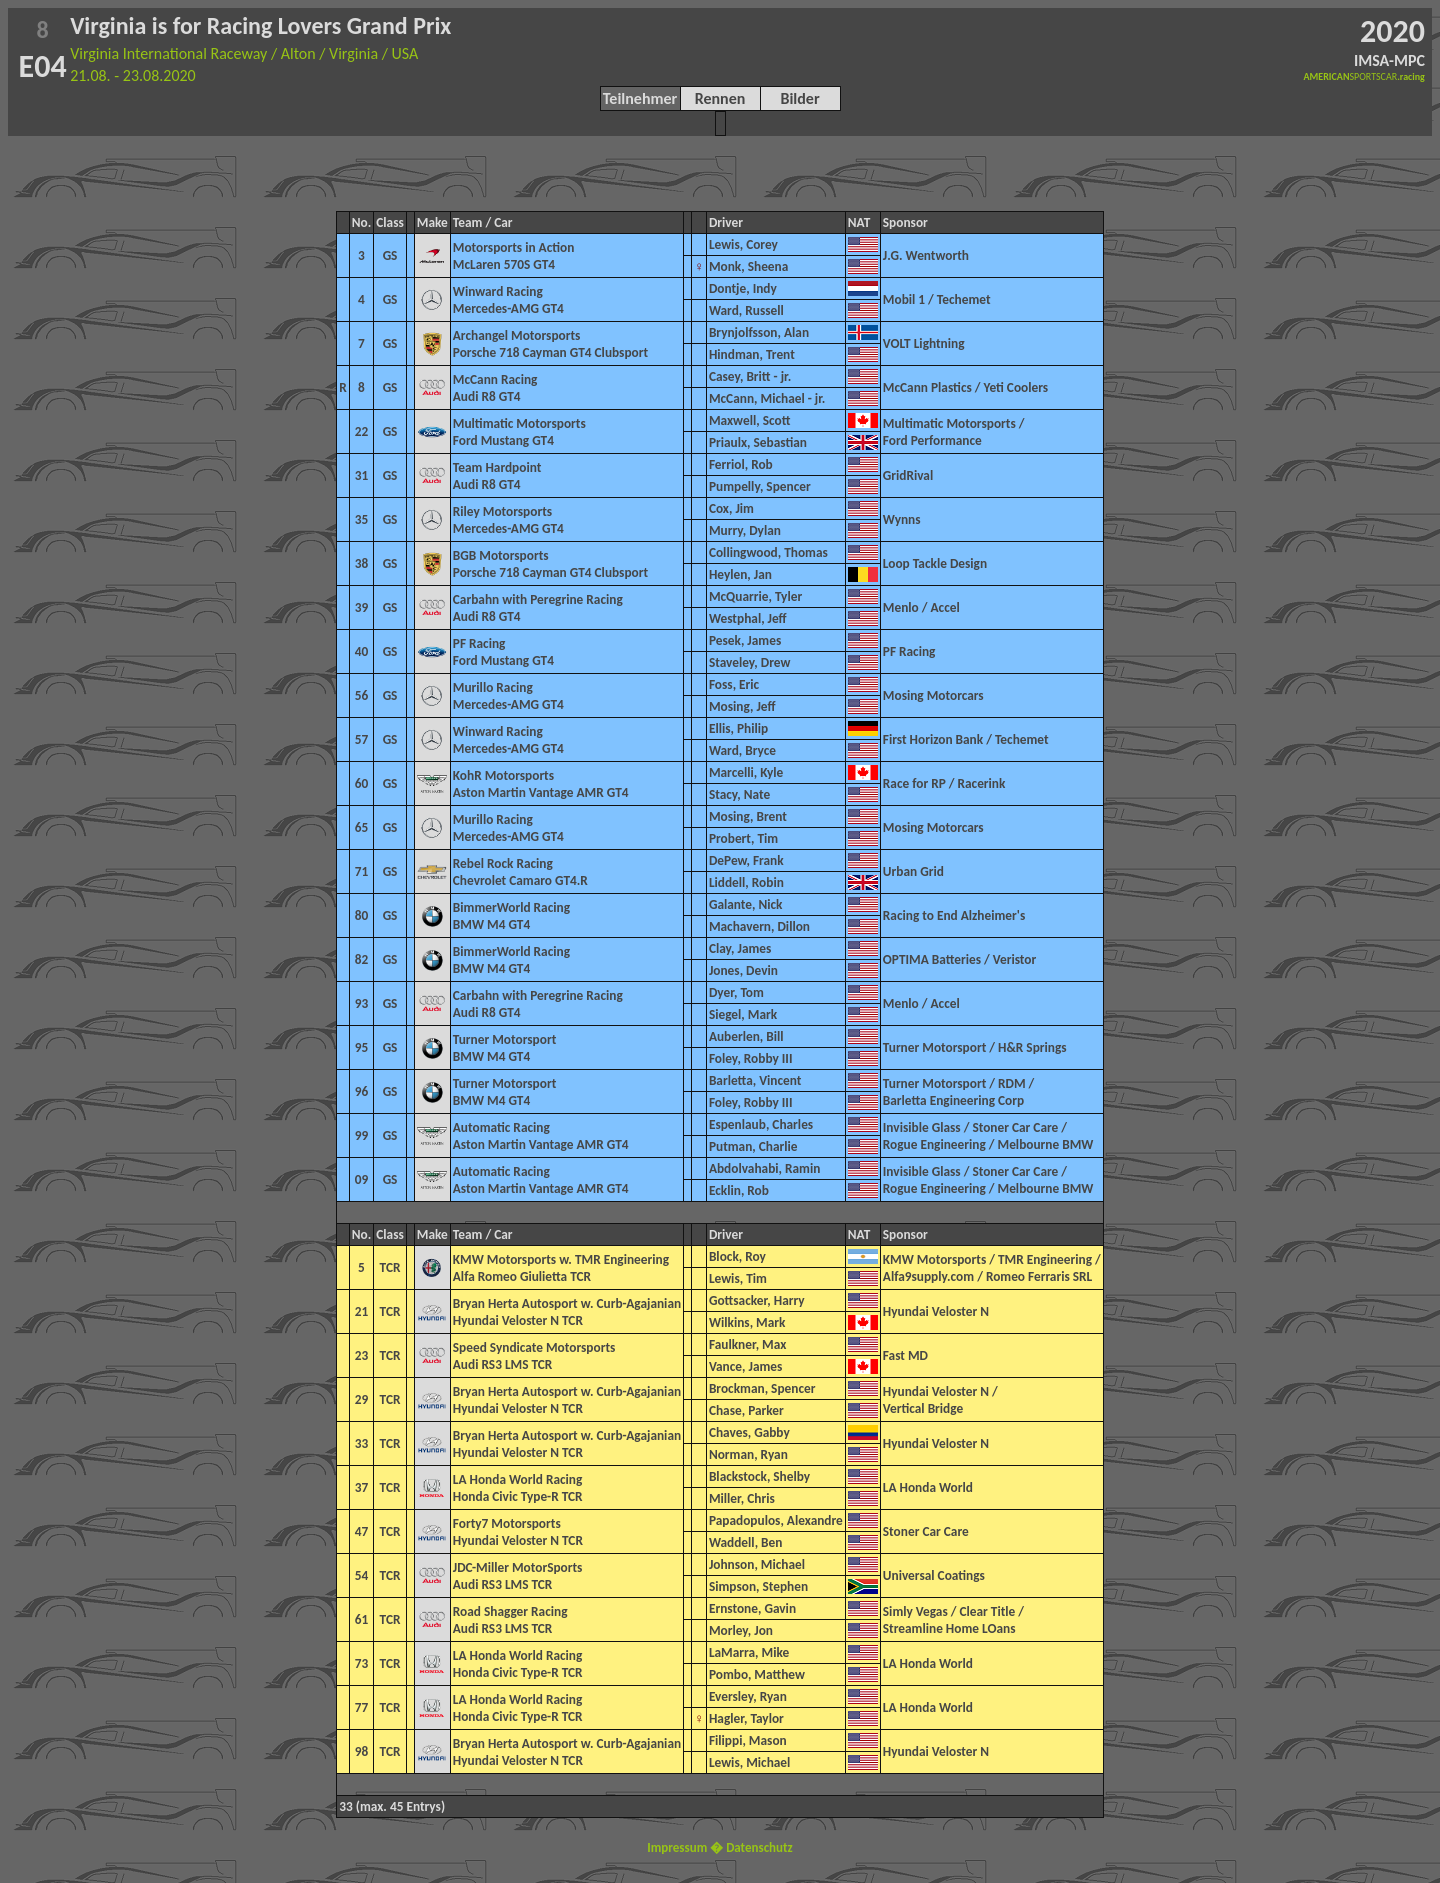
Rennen (720, 98)
